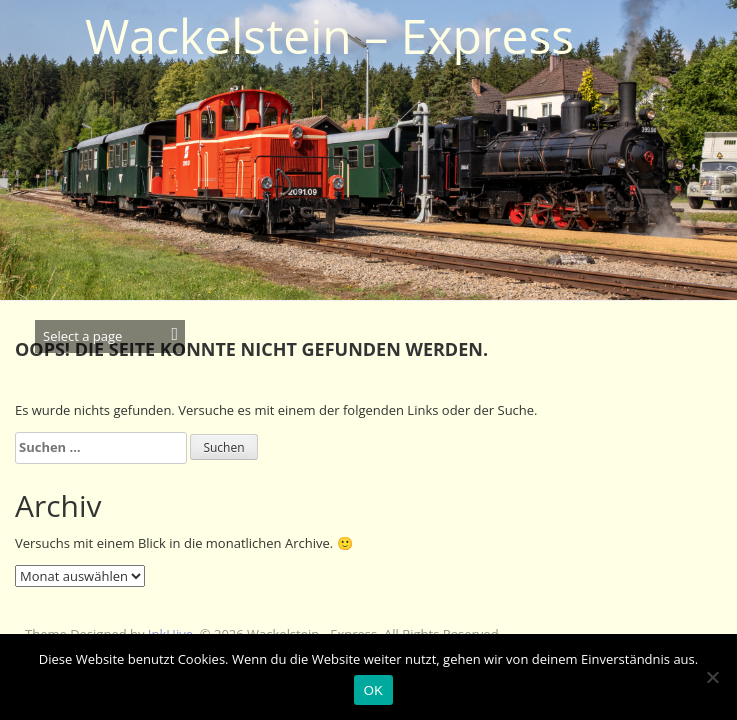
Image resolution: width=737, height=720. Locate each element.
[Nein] (712, 677)
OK (373, 690)
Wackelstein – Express (329, 35)
